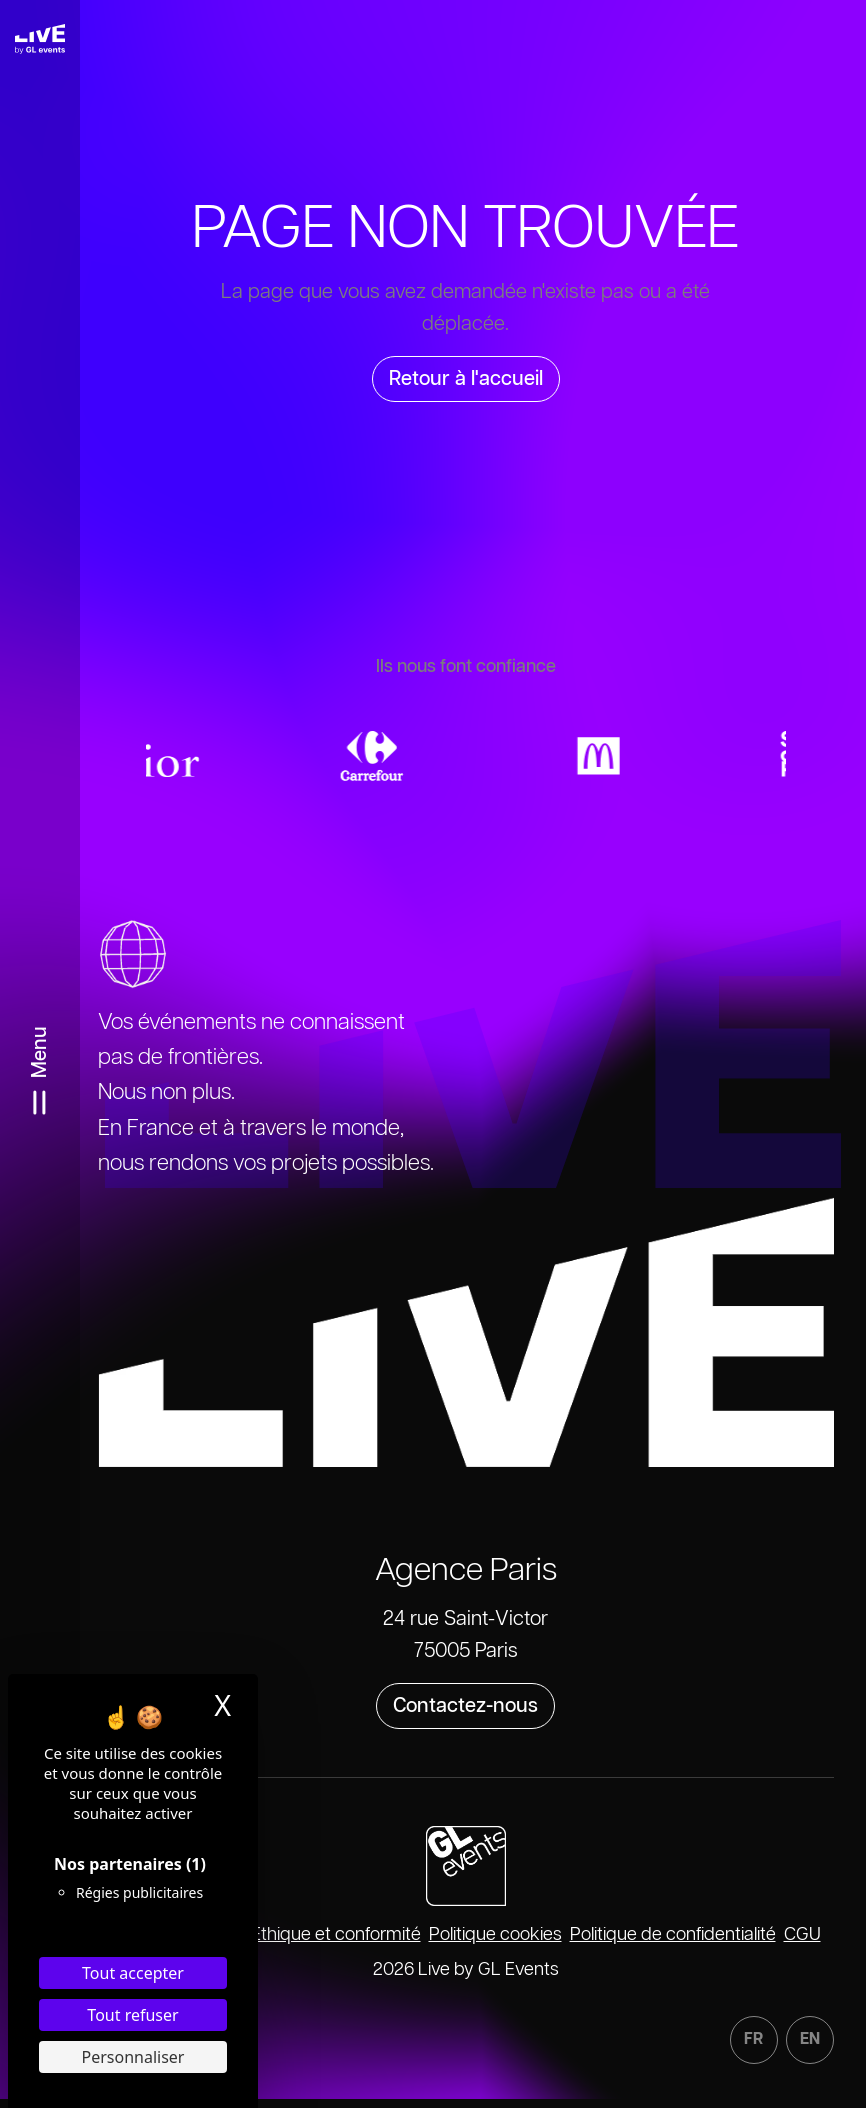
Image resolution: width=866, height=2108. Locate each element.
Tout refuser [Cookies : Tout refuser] (132, 2015)
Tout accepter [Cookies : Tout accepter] (133, 1973)
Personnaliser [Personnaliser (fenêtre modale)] (133, 2057)
